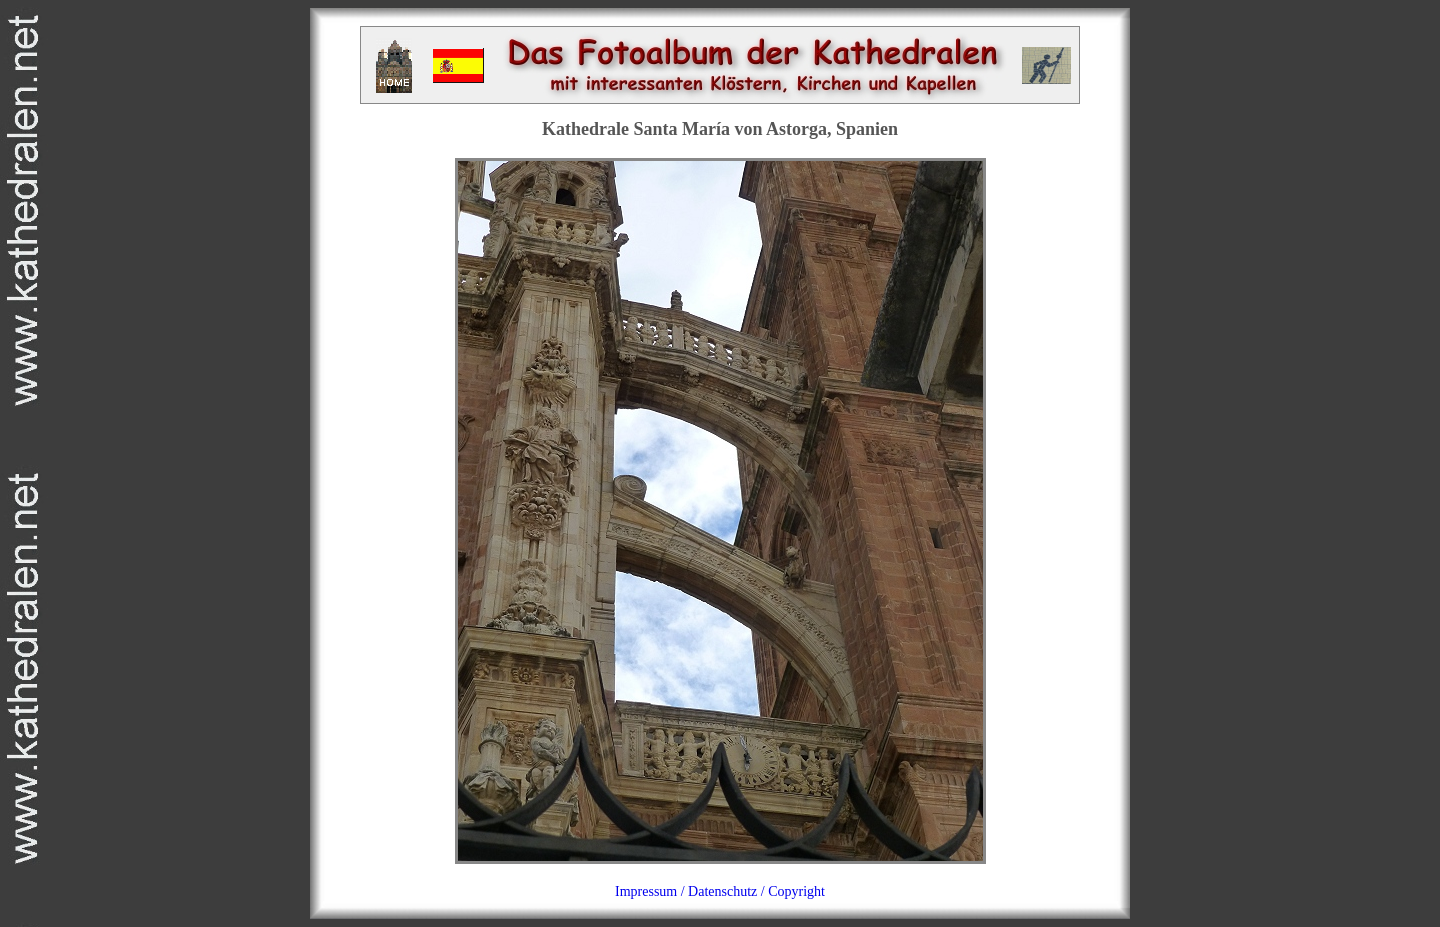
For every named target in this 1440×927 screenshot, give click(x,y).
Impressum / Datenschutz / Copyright (720, 891)
